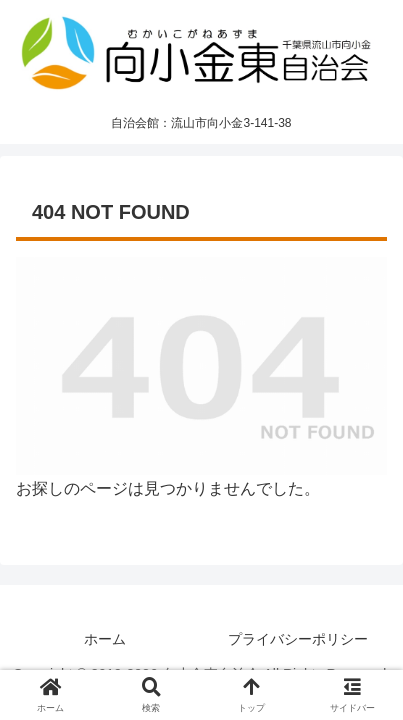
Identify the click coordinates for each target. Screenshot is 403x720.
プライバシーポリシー (298, 639)
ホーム (105, 639)
